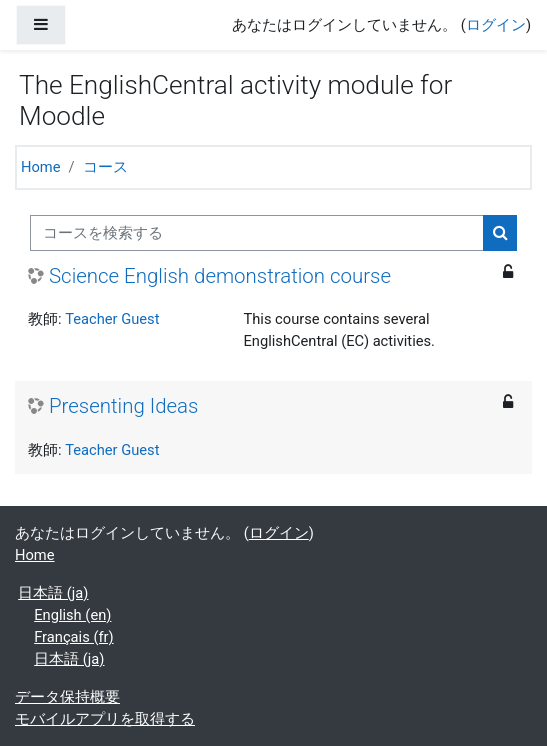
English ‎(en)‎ (72, 615)
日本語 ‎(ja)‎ (53, 593)
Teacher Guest (112, 319)
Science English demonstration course (220, 276)
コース (105, 167)
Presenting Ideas (123, 406)
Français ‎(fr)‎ (73, 637)
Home (41, 167)
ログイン (496, 25)
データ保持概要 (67, 697)
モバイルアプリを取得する (105, 719)
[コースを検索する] (257, 233)
